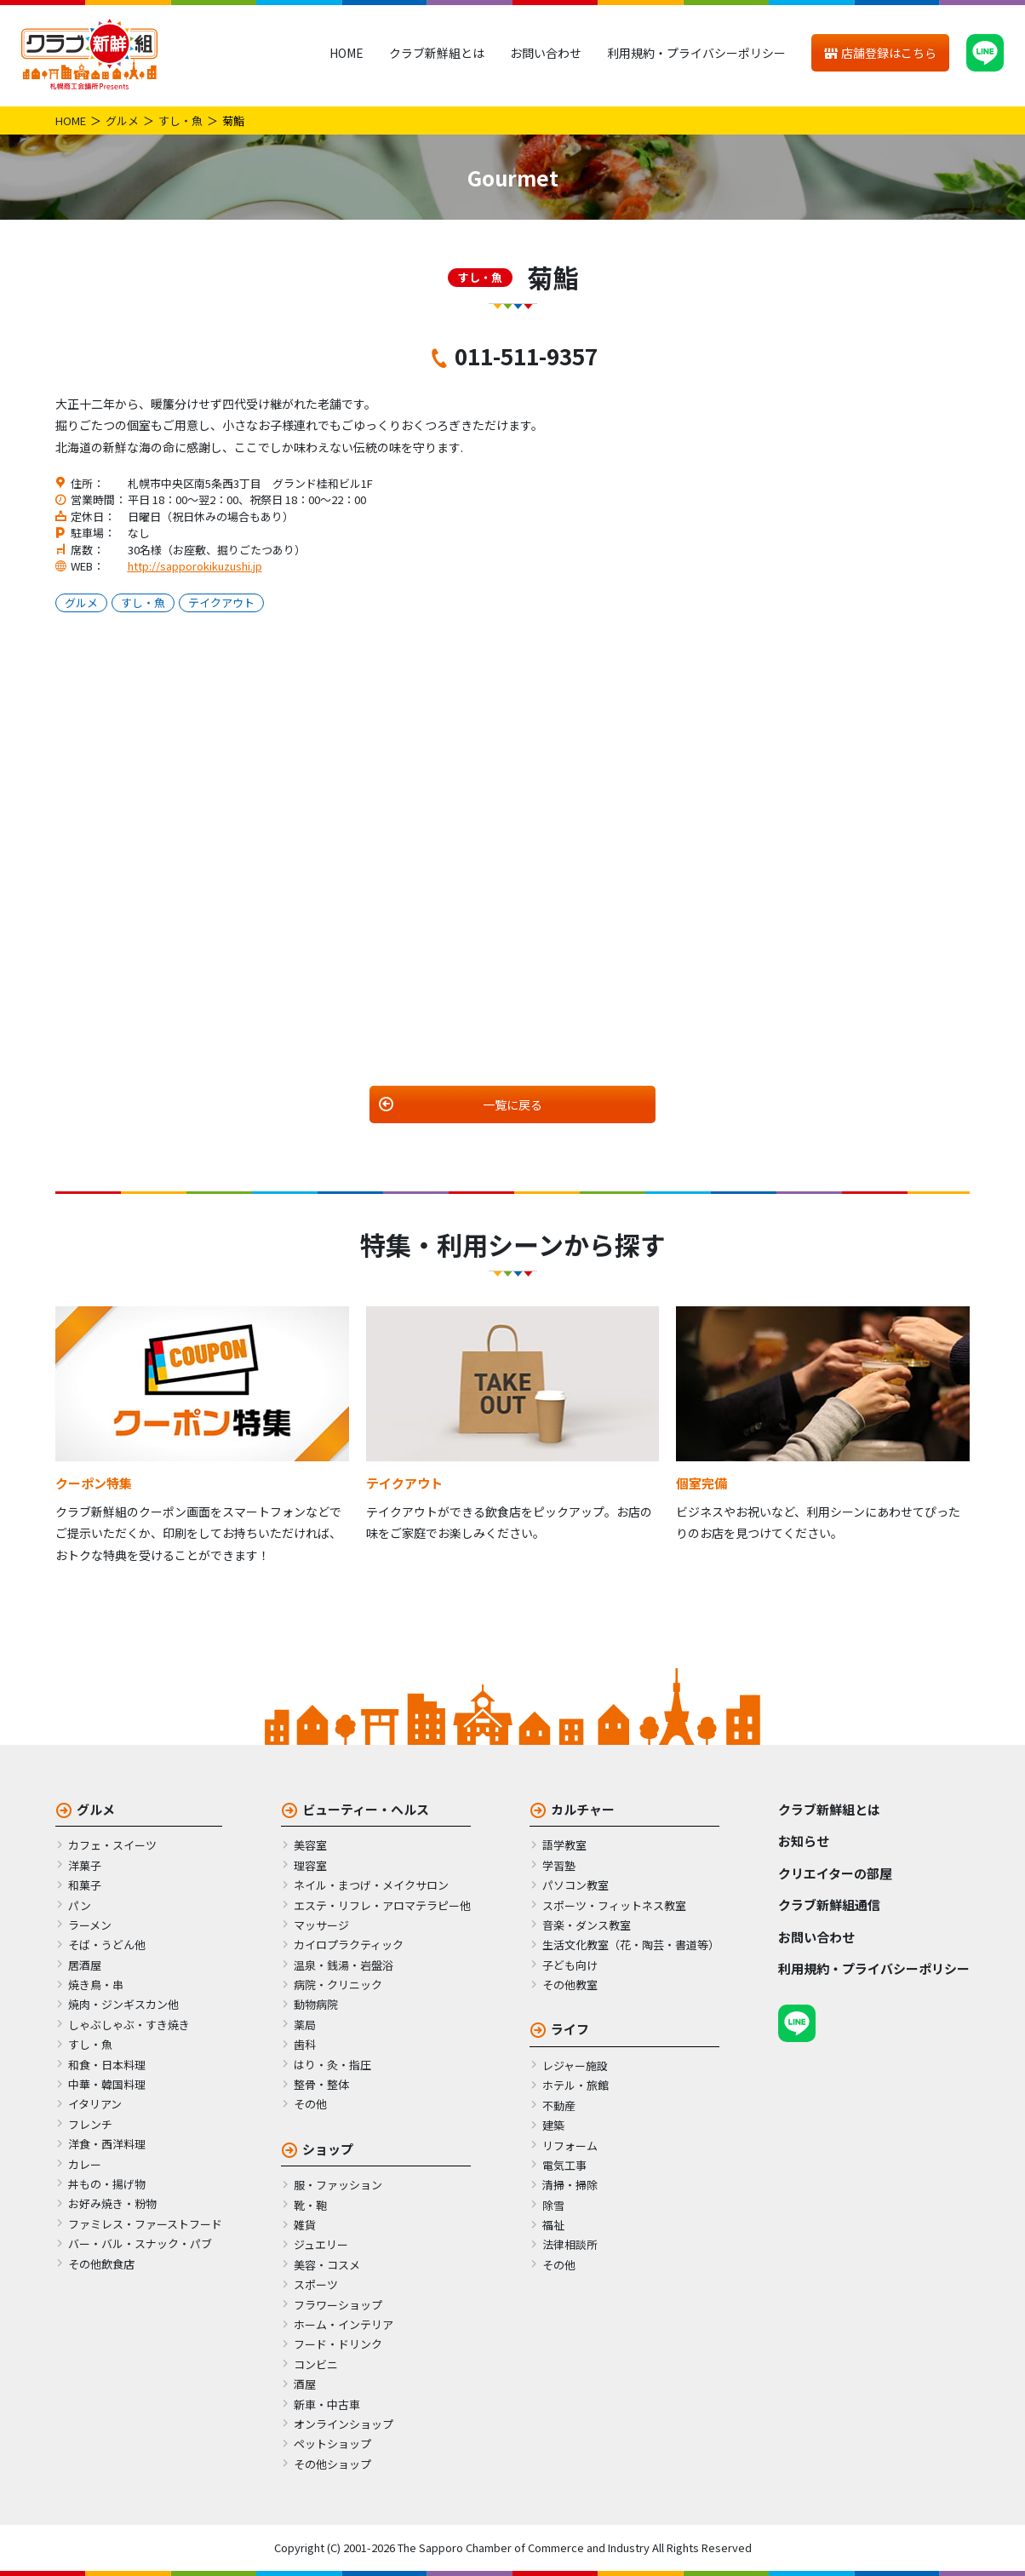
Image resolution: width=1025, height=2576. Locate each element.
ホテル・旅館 (575, 2085)
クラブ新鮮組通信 (829, 1904)
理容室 (310, 1865)
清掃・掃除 (570, 2185)
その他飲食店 (101, 2264)
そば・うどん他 (107, 1944)
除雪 (553, 2205)
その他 (310, 2104)
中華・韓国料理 (107, 2084)
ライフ (570, 2029)
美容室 (310, 1845)
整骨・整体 (321, 2084)
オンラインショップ (343, 2424)
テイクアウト (221, 602)
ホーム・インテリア (343, 2324)
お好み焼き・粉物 (112, 2203)
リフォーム (570, 2145)
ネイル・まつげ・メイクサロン (371, 1885)
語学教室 (564, 1845)
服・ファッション (338, 2185)
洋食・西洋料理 (107, 2144)
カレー (84, 2164)
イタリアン (95, 2104)
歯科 (305, 2044)
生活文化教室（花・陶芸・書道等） (630, 1944)
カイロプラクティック (349, 1944)
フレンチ (90, 2124)
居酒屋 (84, 1965)
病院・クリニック (338, 1984)
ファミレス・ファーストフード (145, 2224)
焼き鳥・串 (95, 1984)
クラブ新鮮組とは (436, 52)
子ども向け (570, 1965)
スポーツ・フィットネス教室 (614, 1905)
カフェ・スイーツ (112, 1845)
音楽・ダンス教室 (586, 1925)
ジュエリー (321, 2244)
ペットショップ (332, 2443)
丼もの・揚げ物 (107, 2184)
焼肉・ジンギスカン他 (123, 2004)
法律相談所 (570, 2244)
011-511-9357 (526, 355)
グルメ (122, 120)
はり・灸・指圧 (332, 2065)
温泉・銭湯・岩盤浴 (343, 1965)
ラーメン (90, 1925)
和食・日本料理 (107, 2065)
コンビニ (316, 2364)
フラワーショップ (338, 2305)
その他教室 (570, 1984)
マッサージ (321, 1925)
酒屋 (305, 2384)
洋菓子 (84, 1865)
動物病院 (316, 2004)
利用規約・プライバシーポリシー (696, 52)
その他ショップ (332, 2464)
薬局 (305, 2025)
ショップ (327, 2149)
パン (79, 1905)
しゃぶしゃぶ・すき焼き (129, 2025)
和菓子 (84, 1885)
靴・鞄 (310, 2205)
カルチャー (583, 1809)
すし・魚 (180, 120)
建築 (553, 2125)
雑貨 (305, 2225)
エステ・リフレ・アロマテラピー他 (382, 1905)
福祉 (553, 2225)
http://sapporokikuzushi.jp (195, 566)
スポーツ (316, 2284)
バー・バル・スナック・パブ (140, 2243)
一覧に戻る (512, 1104)
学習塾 (558, 1865)
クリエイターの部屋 (835, 1873)
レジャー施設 (575, 2065)
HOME (346, 52)
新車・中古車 (327, 2404)
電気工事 (564, 2165)
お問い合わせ (545, 52)
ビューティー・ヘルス (365, 1809)
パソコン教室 (575, 1885)
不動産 (558, 2105)
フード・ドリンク (338, 2344)
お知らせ (803, 1841)
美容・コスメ (327, 2265)
